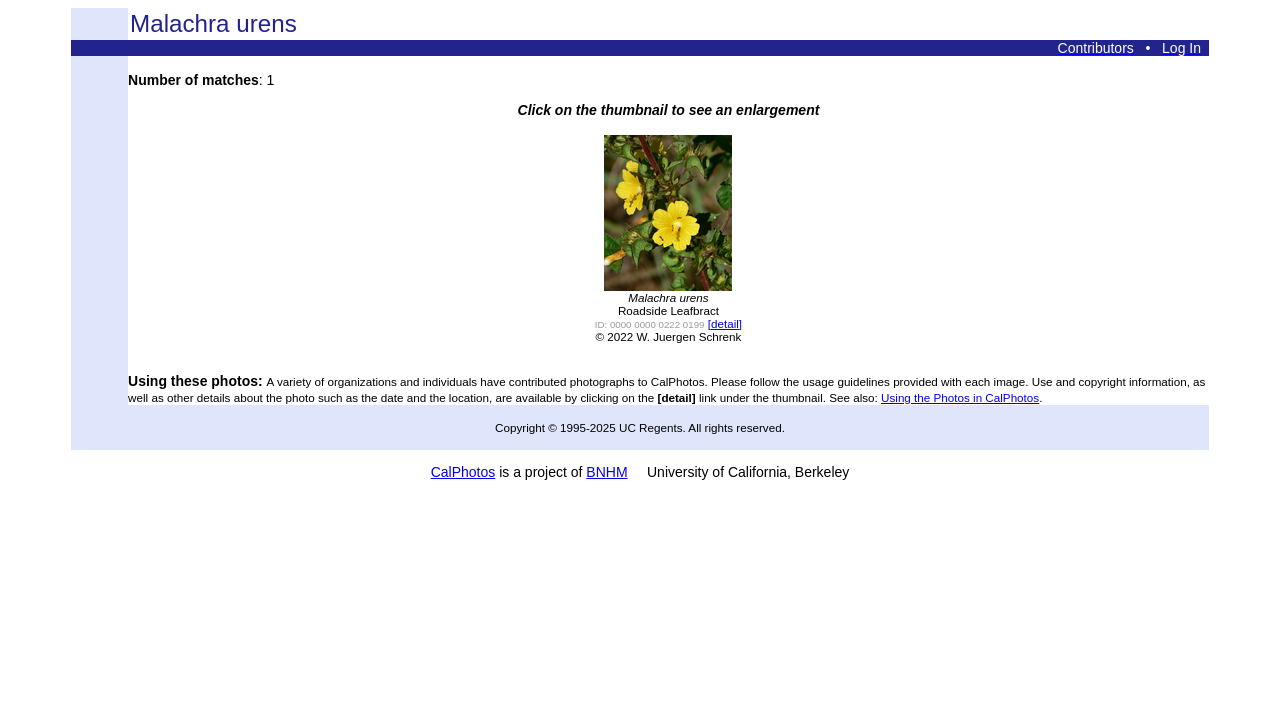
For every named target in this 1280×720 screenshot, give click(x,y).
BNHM (606, 472)
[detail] (725, 323)
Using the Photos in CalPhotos (960, 397)
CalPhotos (463, 472)
